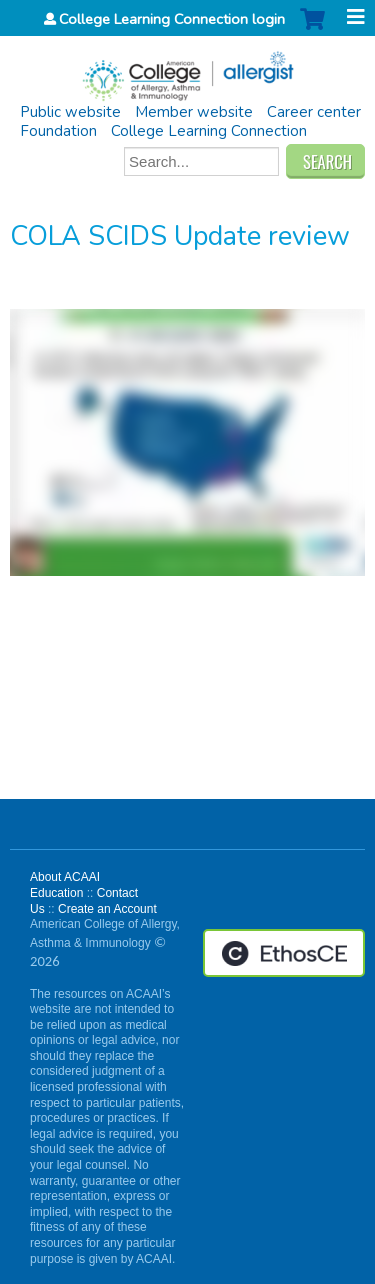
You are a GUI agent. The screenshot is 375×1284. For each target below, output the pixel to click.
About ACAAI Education (65, 885)
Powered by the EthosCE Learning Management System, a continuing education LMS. (284, 953)
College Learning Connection (209, 131)
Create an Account (107, 909)
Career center (314, 112)
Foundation (58, 131)
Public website (70, 112)
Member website (194, 112)
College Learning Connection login (172, 19)
